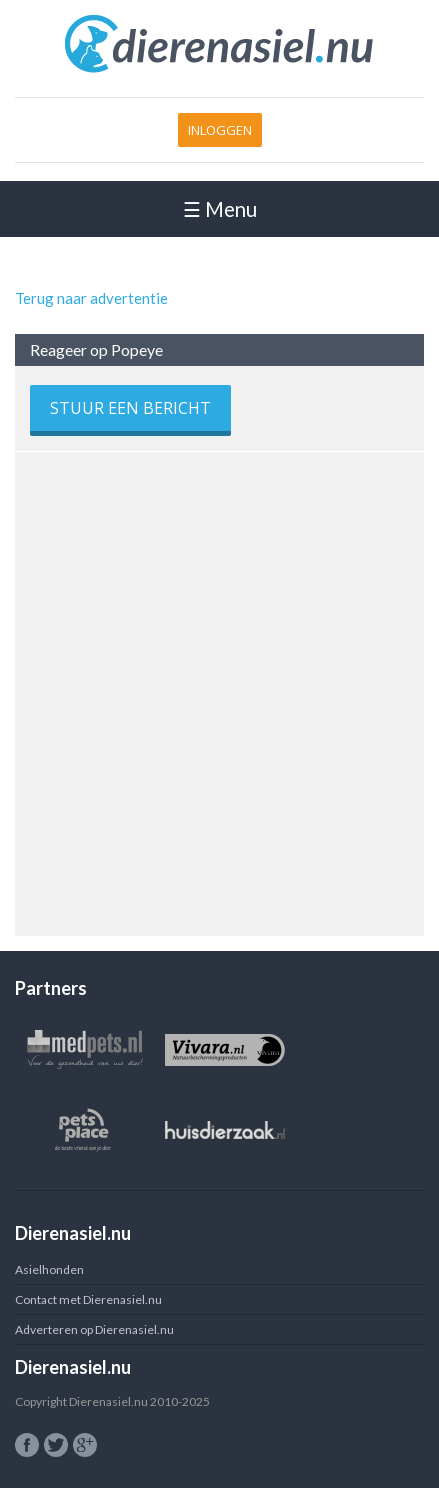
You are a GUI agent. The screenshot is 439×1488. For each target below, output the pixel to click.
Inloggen (220, 130)
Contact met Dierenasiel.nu (88, 1299)
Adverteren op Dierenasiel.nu (94, 1329)
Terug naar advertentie (91, 298)
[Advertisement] (219, 686)
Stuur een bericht (130, 408)
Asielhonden (49, 1269)
